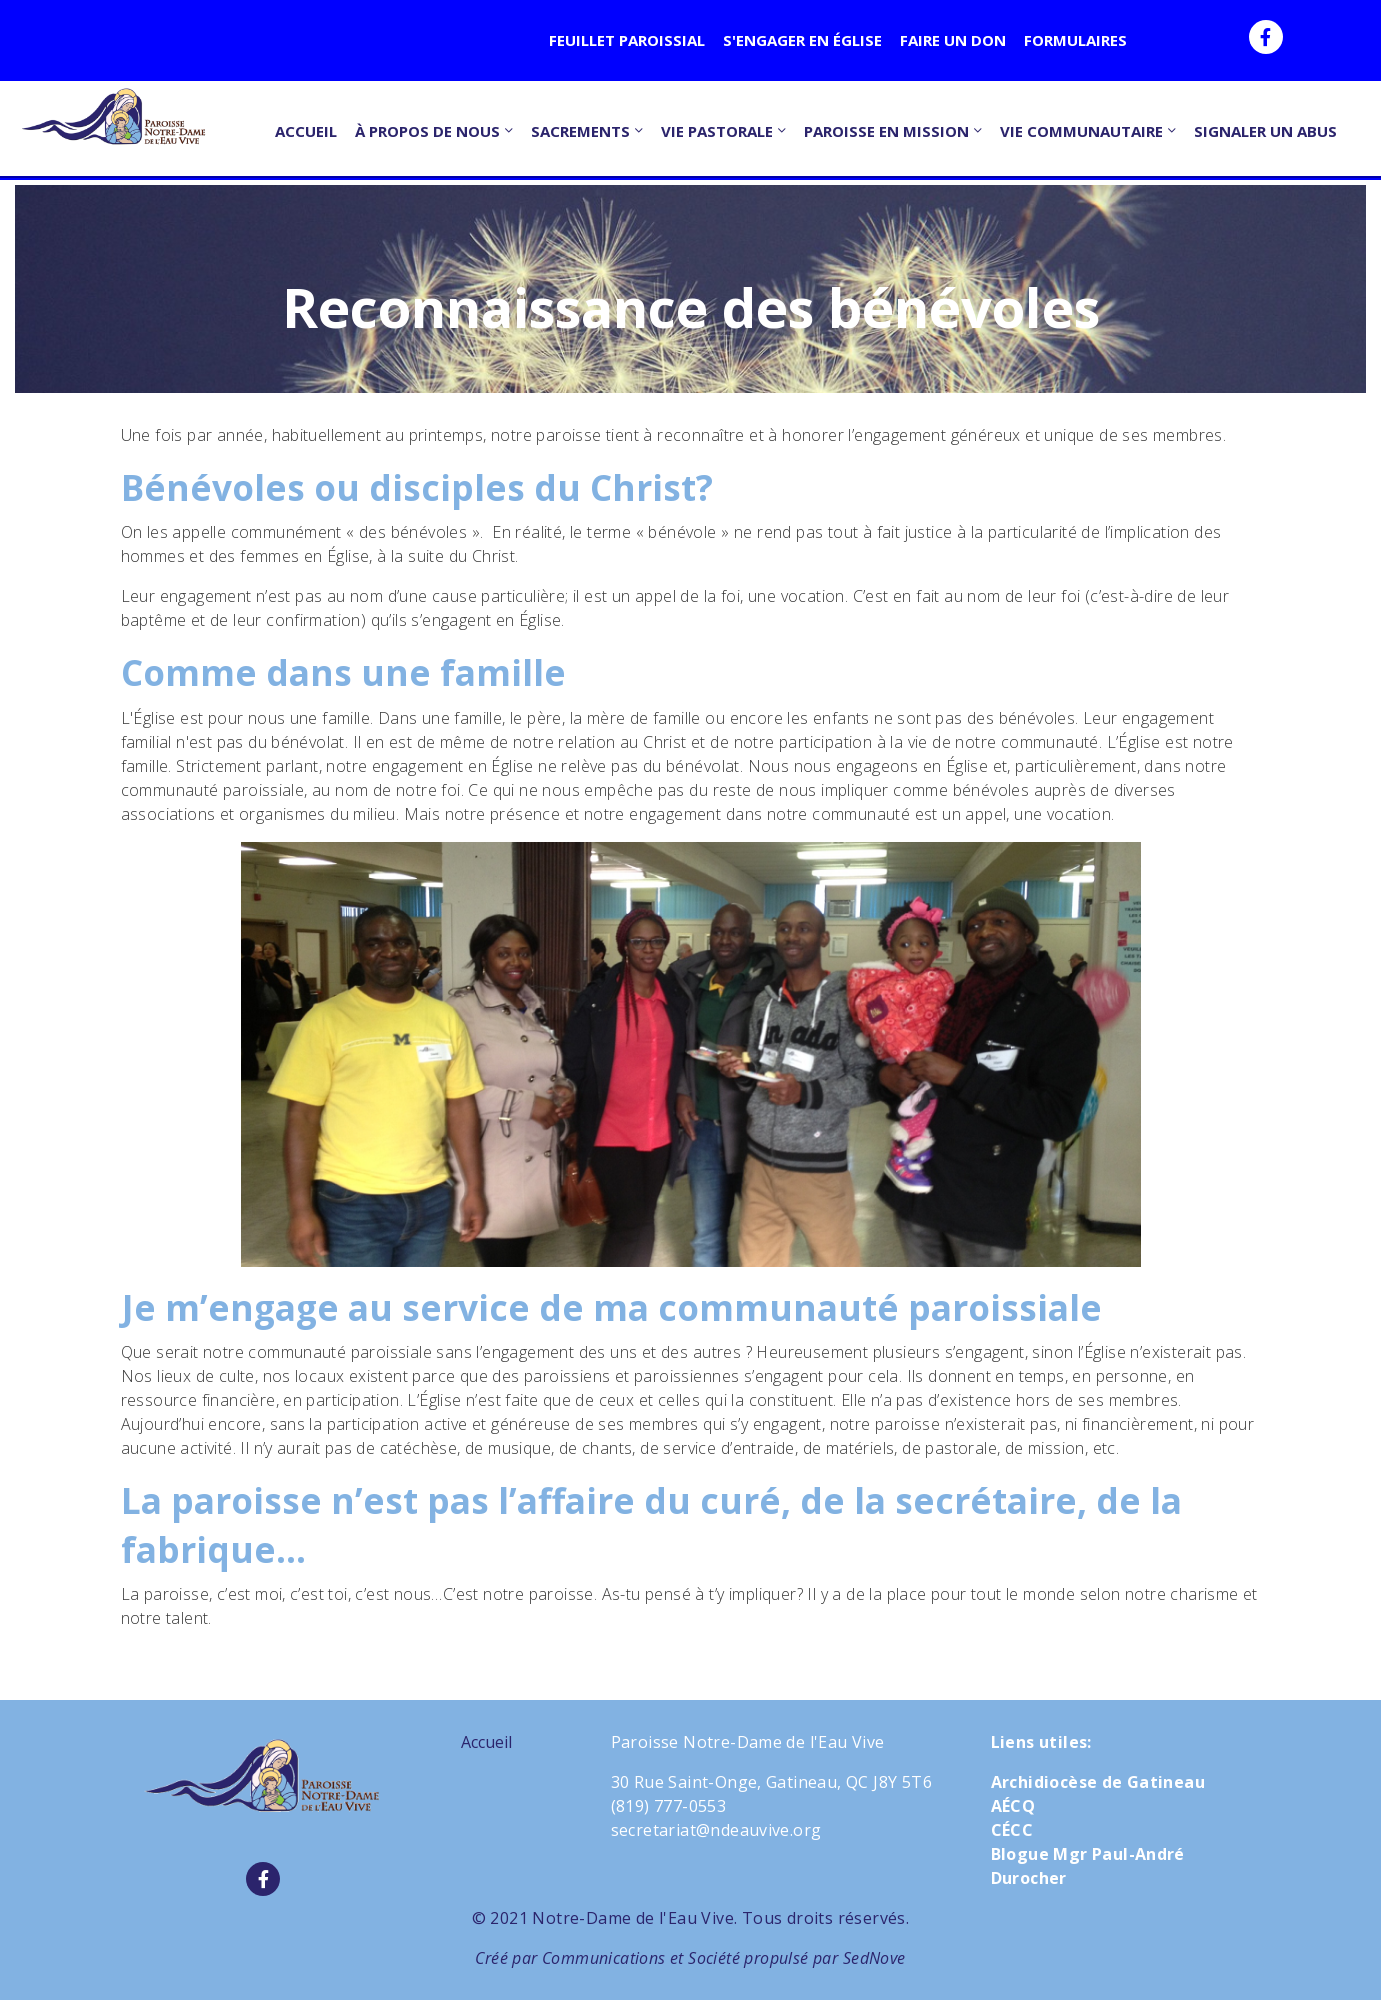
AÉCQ (1013, 1806)
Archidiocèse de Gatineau (1098, 1782)
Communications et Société (641, 1958)
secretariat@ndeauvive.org (716, 1830)
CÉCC (1012, 1830)
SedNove (874, 1958)
